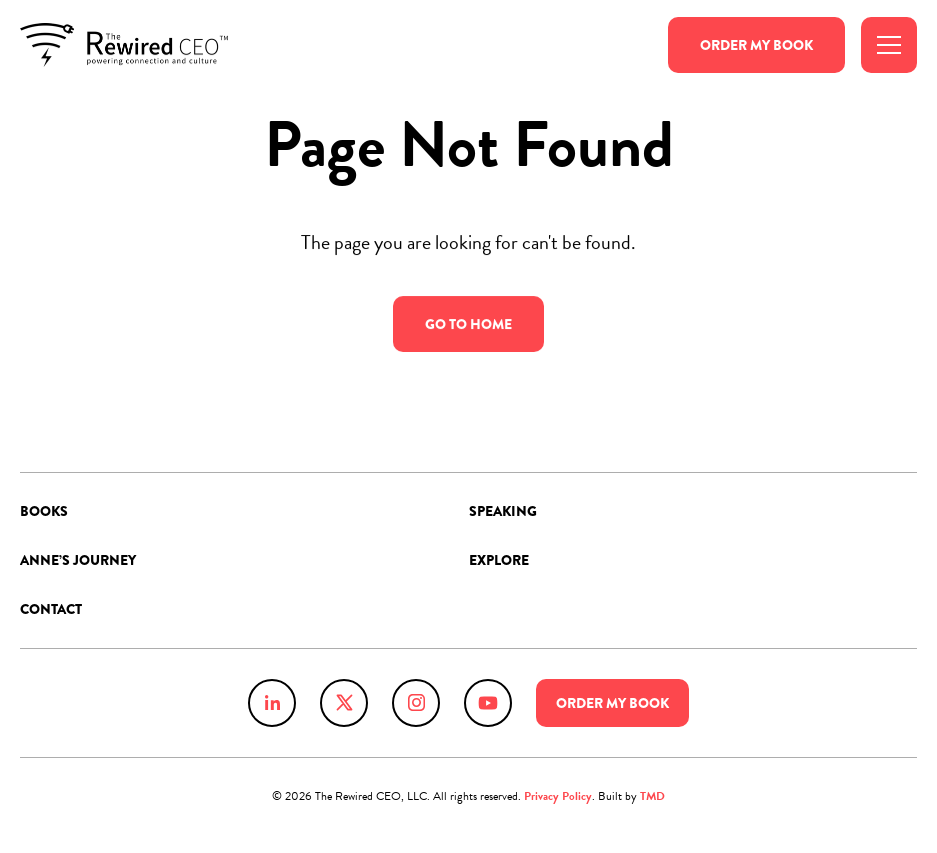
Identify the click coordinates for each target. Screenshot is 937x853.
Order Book (756, 45)
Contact (51, 609)
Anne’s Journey (78, 560)
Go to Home (468, 325)
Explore (499, 560)
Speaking (503, 511)
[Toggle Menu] (889, 45)
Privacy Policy (558, 796)
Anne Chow (124, 45)
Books (44, 511)
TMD (652, 796)
